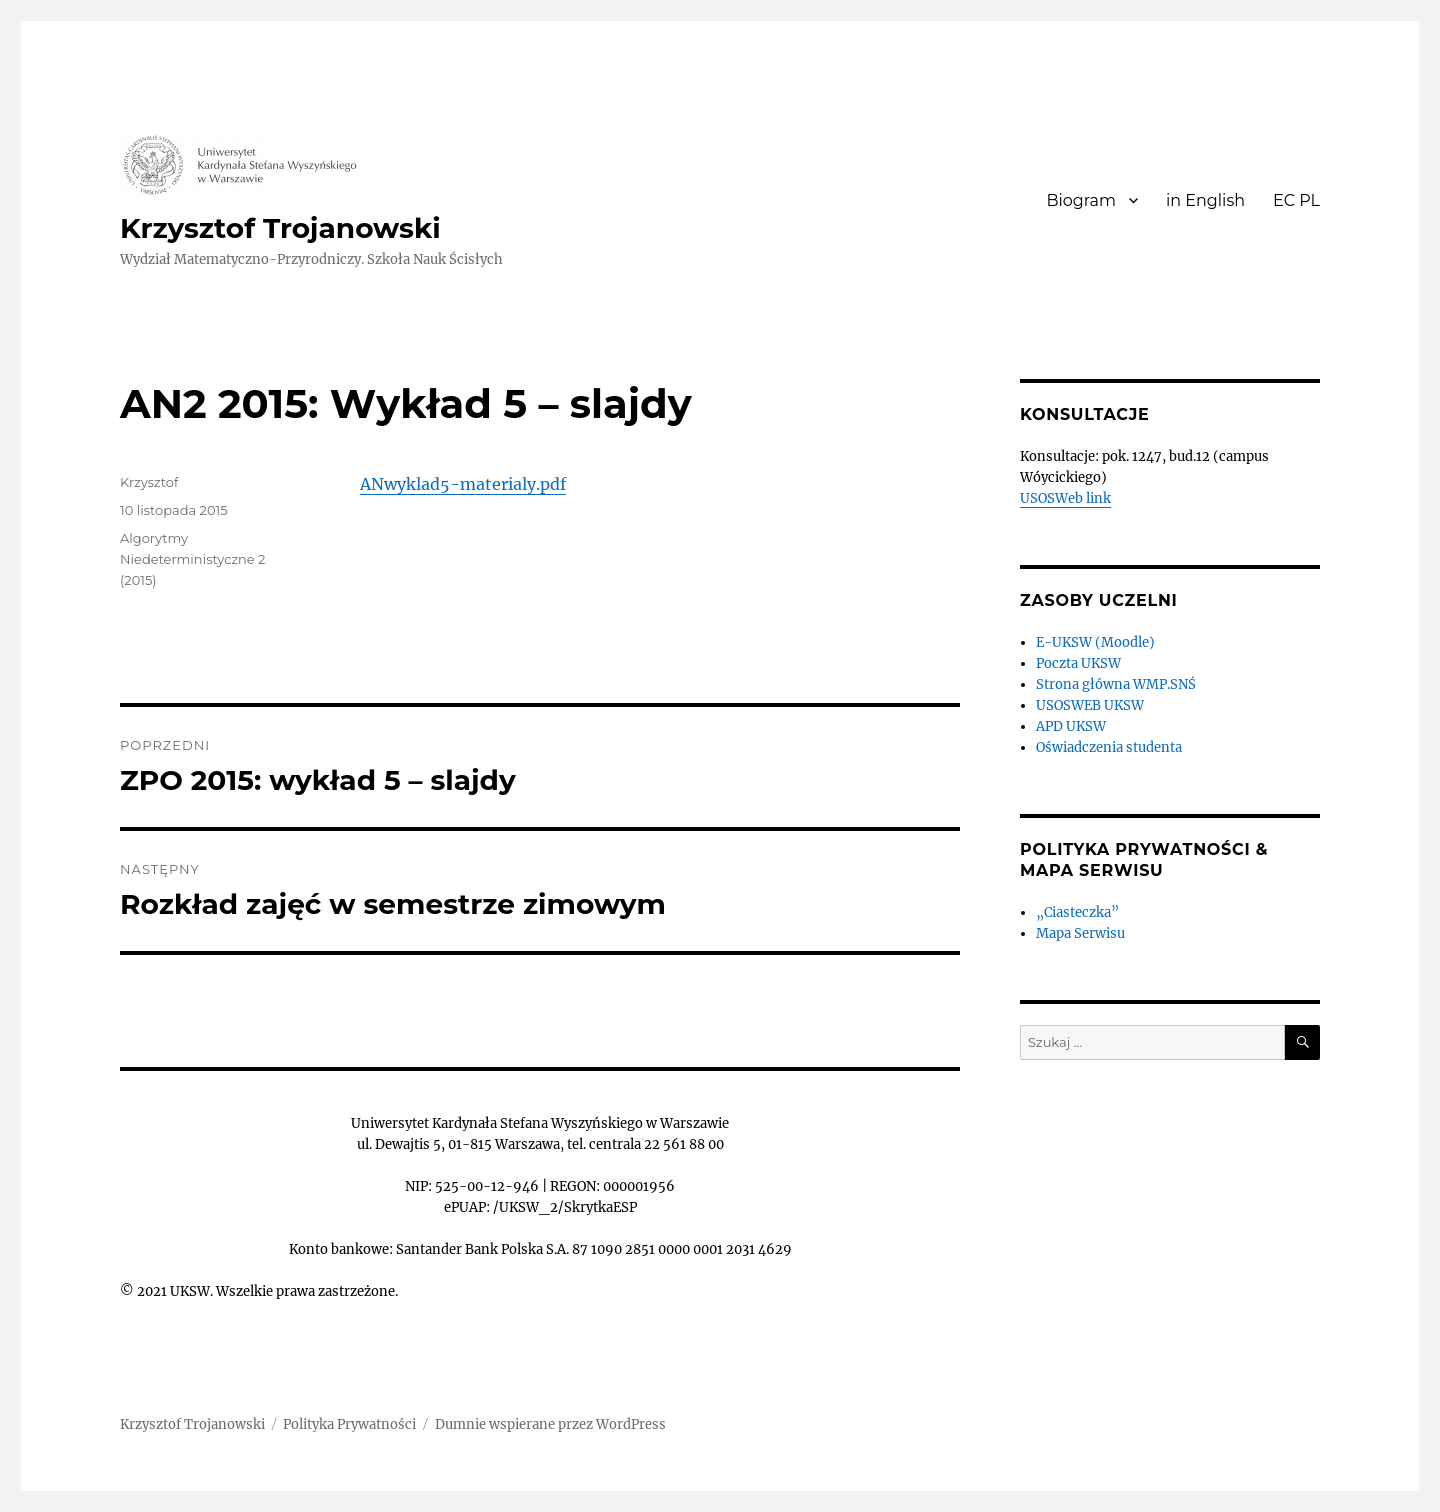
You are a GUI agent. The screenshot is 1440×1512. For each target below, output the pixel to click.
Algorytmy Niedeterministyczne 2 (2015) (192, 559)
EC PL (1296, 200)
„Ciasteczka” (1077, 912)
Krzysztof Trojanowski (280, 228)
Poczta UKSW (1078, 663)
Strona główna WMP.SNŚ (1116, 684)
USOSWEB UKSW (1090, 705)
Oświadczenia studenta (1109, 747)
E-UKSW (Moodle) (1095, 642)
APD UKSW (1071, 726)
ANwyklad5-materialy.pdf (463, 484)
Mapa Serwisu (1080, 933)
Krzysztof (149, 482)
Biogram (1081, 200)
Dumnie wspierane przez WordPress (550, 1424)
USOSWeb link (1065, 498)
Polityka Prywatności (349, 1424)
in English (1205, 200)
